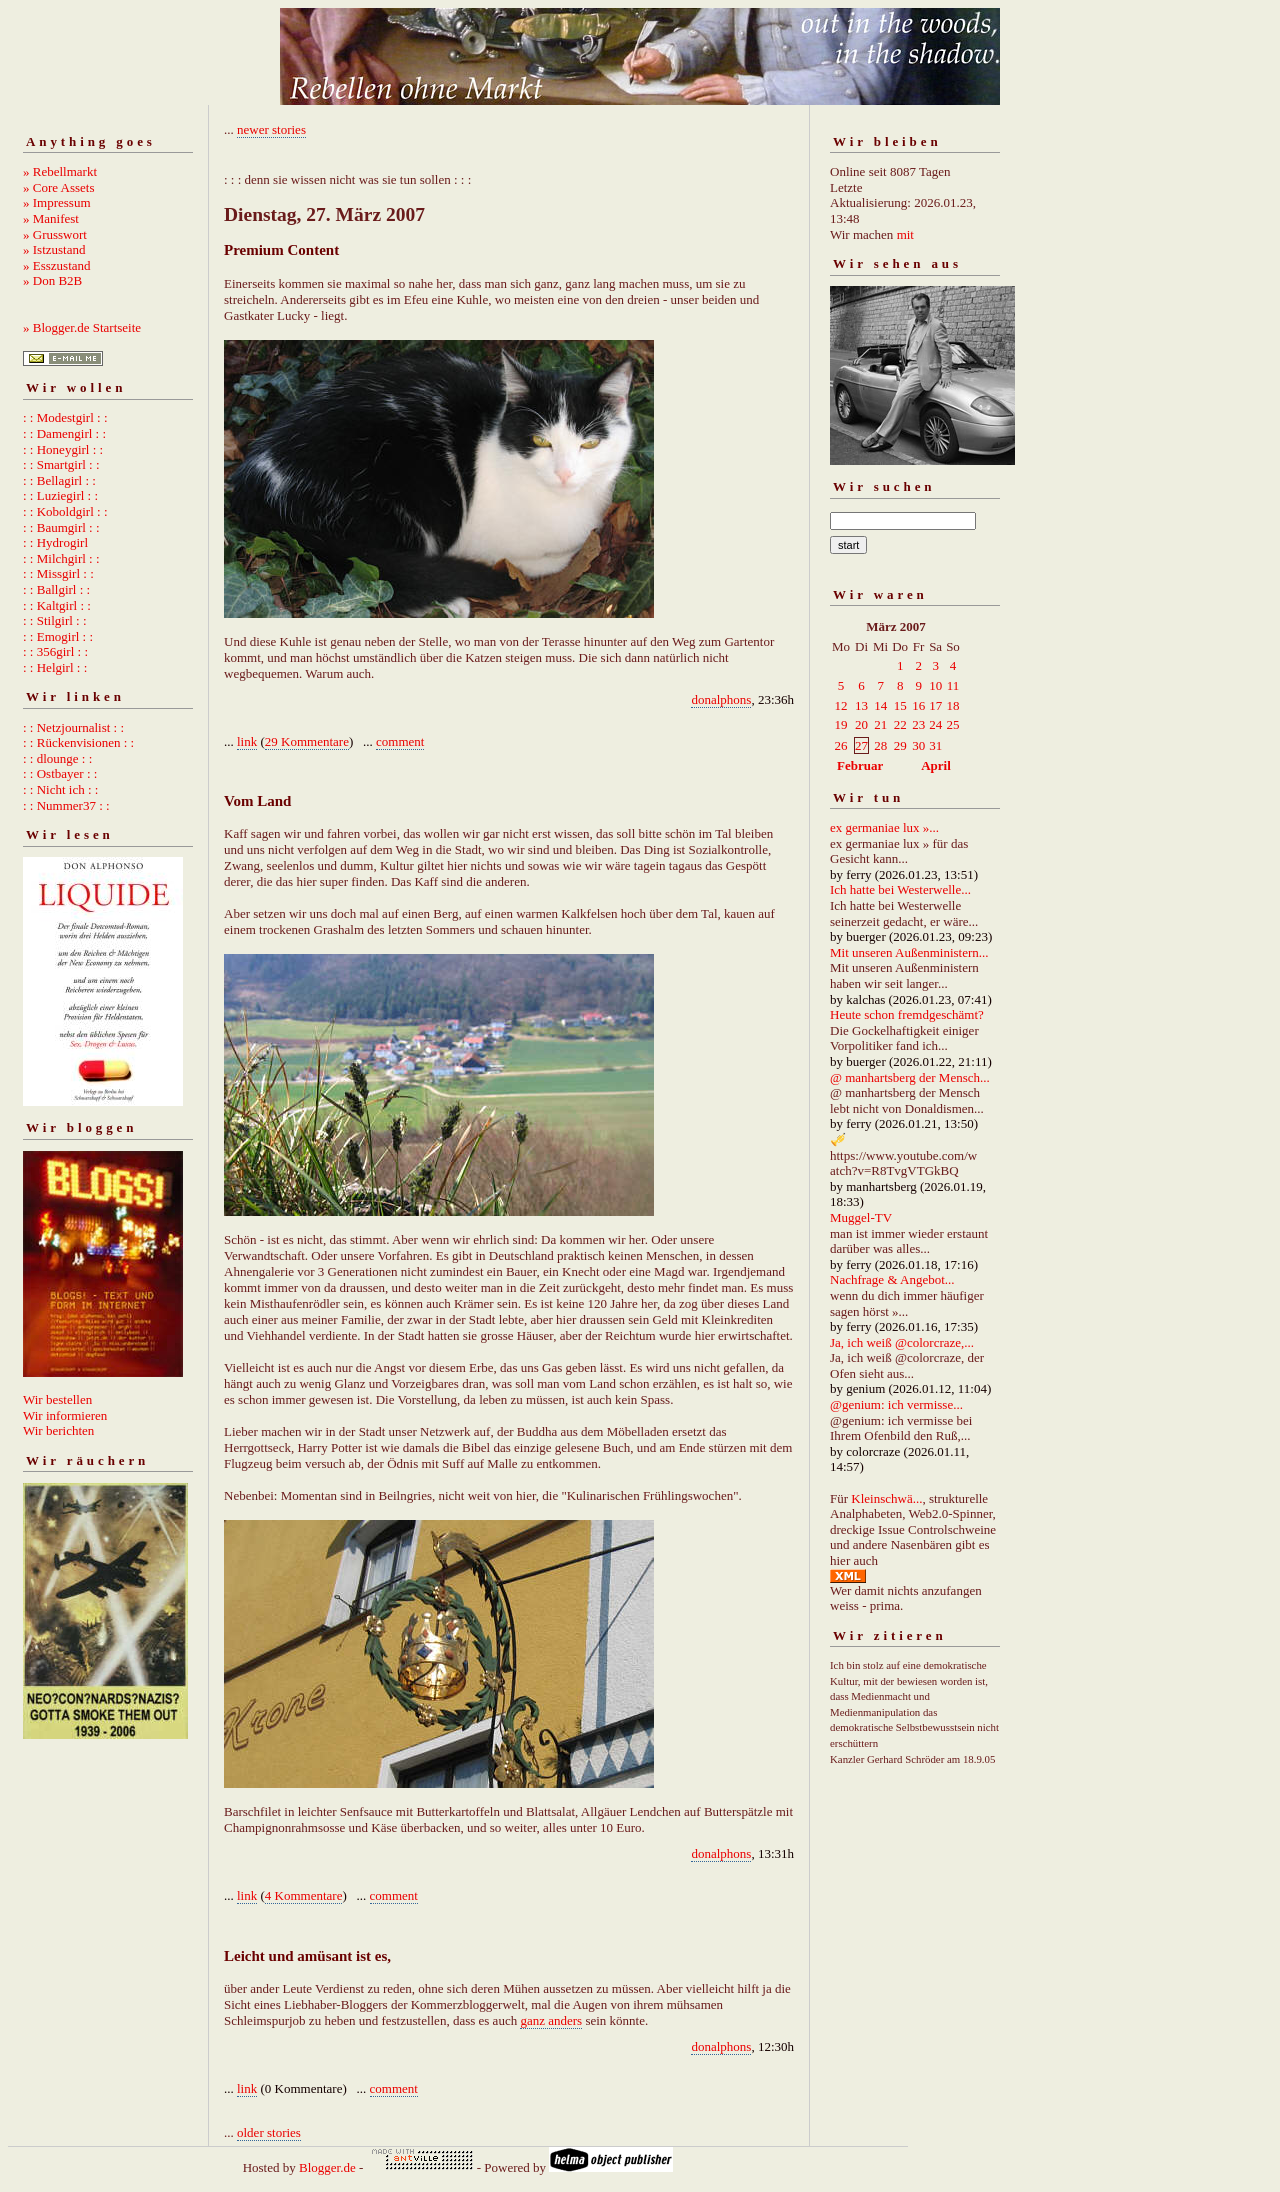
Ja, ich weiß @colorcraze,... (902, 1342)
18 (952, 705)
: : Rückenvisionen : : (78, 742)
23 (918, 724)
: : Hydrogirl (55, 542)
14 (880, 705)
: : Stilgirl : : (55, 620)
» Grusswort (55, 234)
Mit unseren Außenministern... (909, 952)
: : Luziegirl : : (60, 495)
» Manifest (51, 218)
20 (861, 724)
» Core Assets (59, 187)
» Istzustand (54, 249)
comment (400, 741)
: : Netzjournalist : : (73, 727)
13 (861, 705)
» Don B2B (52, 280)
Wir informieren (65, 1415)
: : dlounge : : (57, 758)
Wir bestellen (57, 1399)
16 (918, 705)
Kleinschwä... (886, 1498)
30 (918, 745)
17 (935, 705)
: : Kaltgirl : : (57, 605)
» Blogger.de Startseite (82, 327)
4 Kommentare (304, 1895)
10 (935, 685)
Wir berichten (58, 1430)
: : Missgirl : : (58, 573)
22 (900, 724)
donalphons (721, 699)
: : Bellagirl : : (59, 480)
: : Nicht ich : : (60, 789)
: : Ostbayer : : (60, 773)
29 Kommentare (307, 741)
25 (952, 724)
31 (935, 745)
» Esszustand (57, 265)
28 (880, 745)
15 (900, 705)
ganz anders (551, 2020)
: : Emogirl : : (58, 636)
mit (905, 234)
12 (841, 705)
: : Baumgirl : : (61, 527)
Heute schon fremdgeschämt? (907, 1014)
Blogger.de (327, 2167)
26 (841, 745)
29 (900, 745)
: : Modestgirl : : (65, 417)
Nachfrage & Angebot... (892, 1279)
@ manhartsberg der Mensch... (910, 1077)
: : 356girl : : (55, 651)
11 (953, 685)
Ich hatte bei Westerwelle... (900, 889)
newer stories (271, 129)
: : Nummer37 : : (66, 805)
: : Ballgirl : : (56, 589)
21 (880, 724)
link (247, 741)
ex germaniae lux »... (884, 827)
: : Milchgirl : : (61, 558)
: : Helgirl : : (55, 667)
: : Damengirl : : (64, 433)
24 (935, 724)
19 (841, 724)
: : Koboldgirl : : (65, 511)
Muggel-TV (861, 1217)
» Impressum (57, 202)
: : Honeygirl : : (63, 449)
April (936, 765)
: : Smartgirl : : (61, 464)
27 (861, 745)
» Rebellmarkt (60, 171)
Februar (860, 765)
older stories (269, 2132)
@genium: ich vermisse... (896, 1404)
